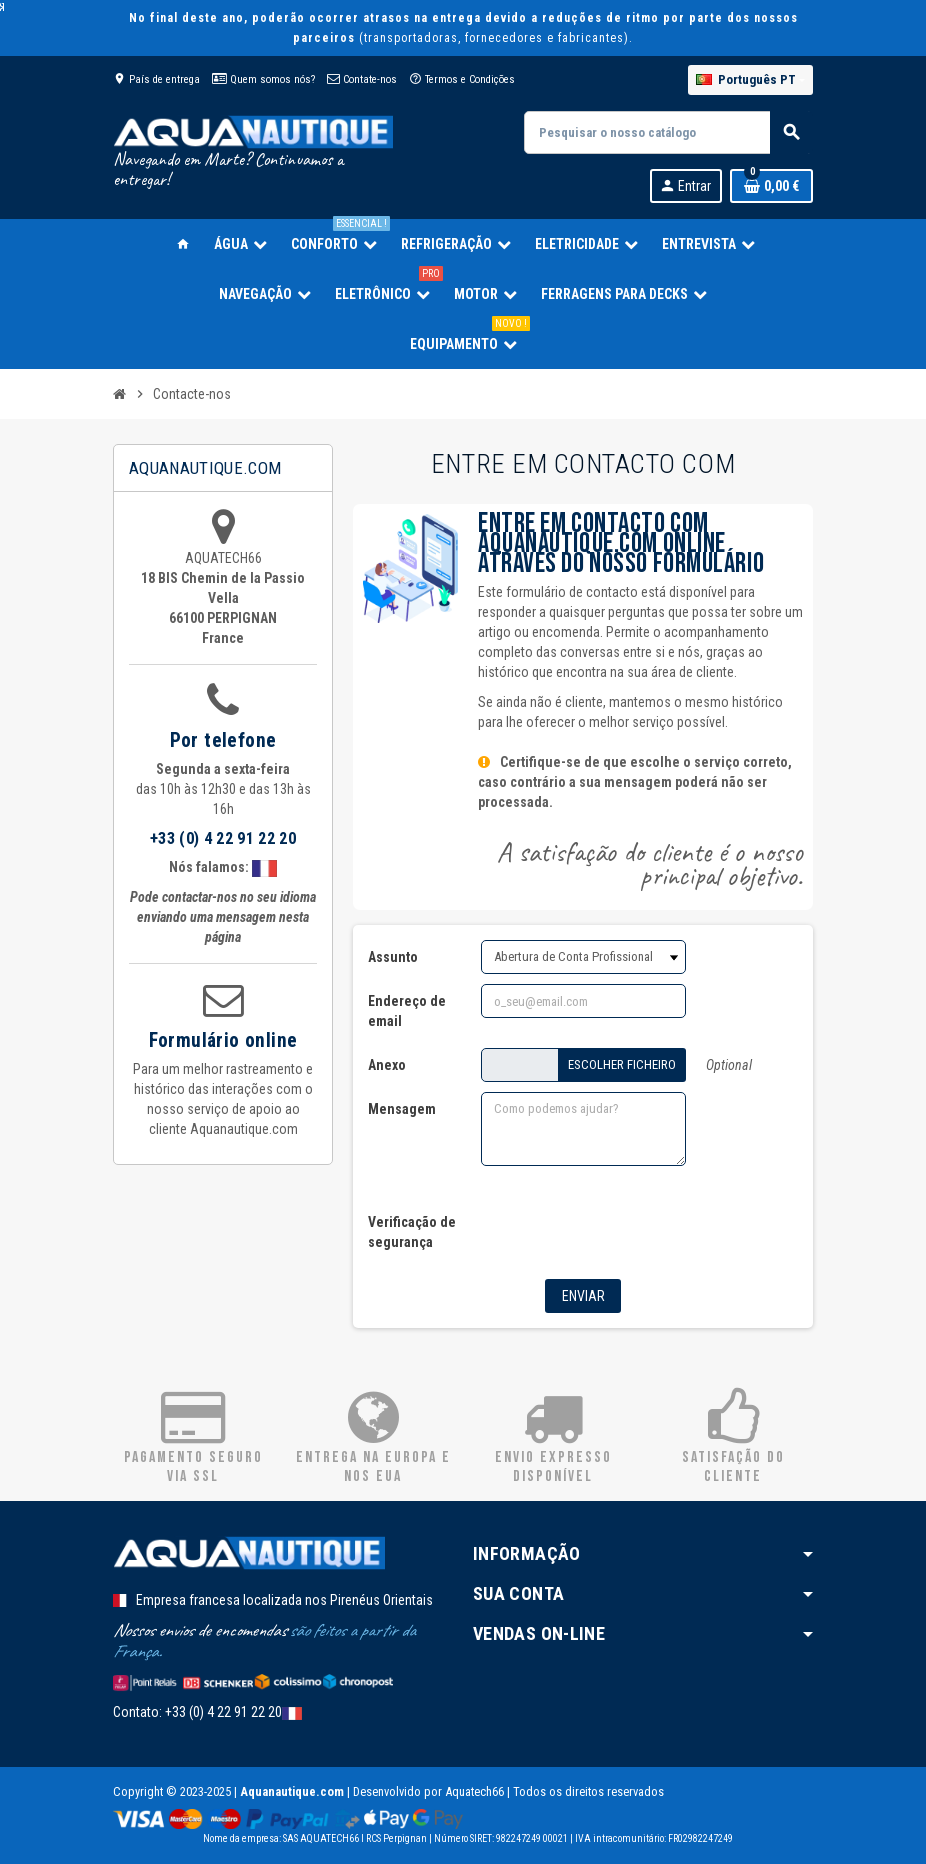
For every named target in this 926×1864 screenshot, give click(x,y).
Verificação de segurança (412, 1232)
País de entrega (156, 79)
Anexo (387, 1065)
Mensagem (402, 1109)
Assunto (393, 957)
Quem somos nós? (263, 79)
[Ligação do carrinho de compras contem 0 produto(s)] (771, 186)
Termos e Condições (462, 79)
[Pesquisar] (668, 132)
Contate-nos (362, 79)
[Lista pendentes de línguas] (750, 80)
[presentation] (615, 1225)
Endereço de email (407, 1011)
